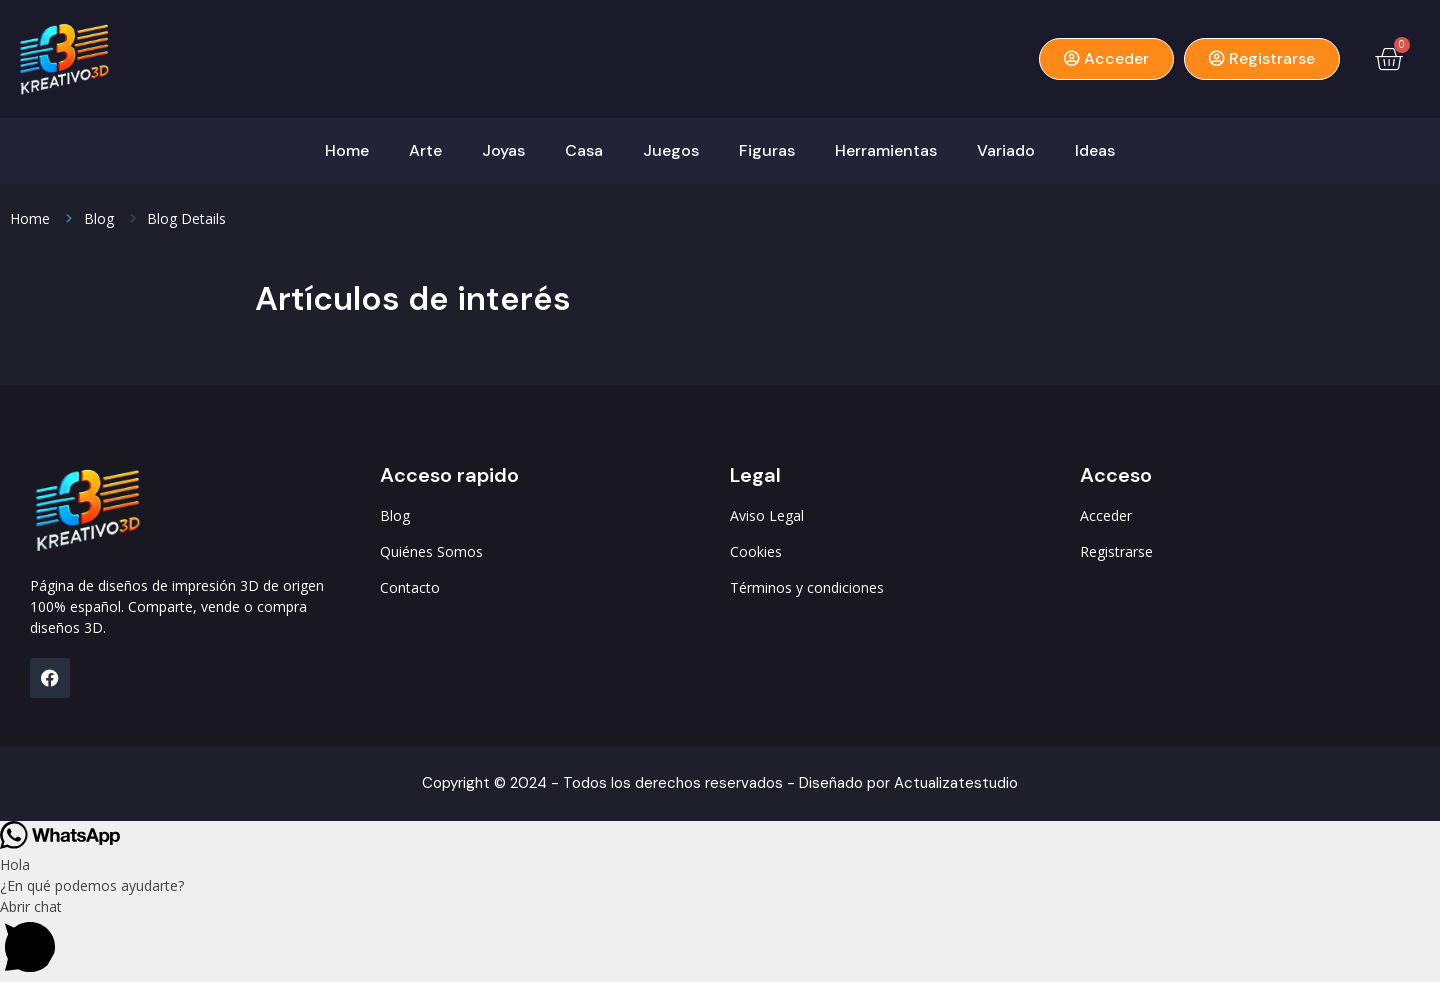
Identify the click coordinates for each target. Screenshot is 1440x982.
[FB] (50, 678)
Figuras (767, 150)
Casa (584, 150)
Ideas (1095, 150)
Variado (1006, 150)
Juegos (671, 150)
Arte (425, 150)
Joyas (503, 150)
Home (347, 150)
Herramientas (886, 150)
